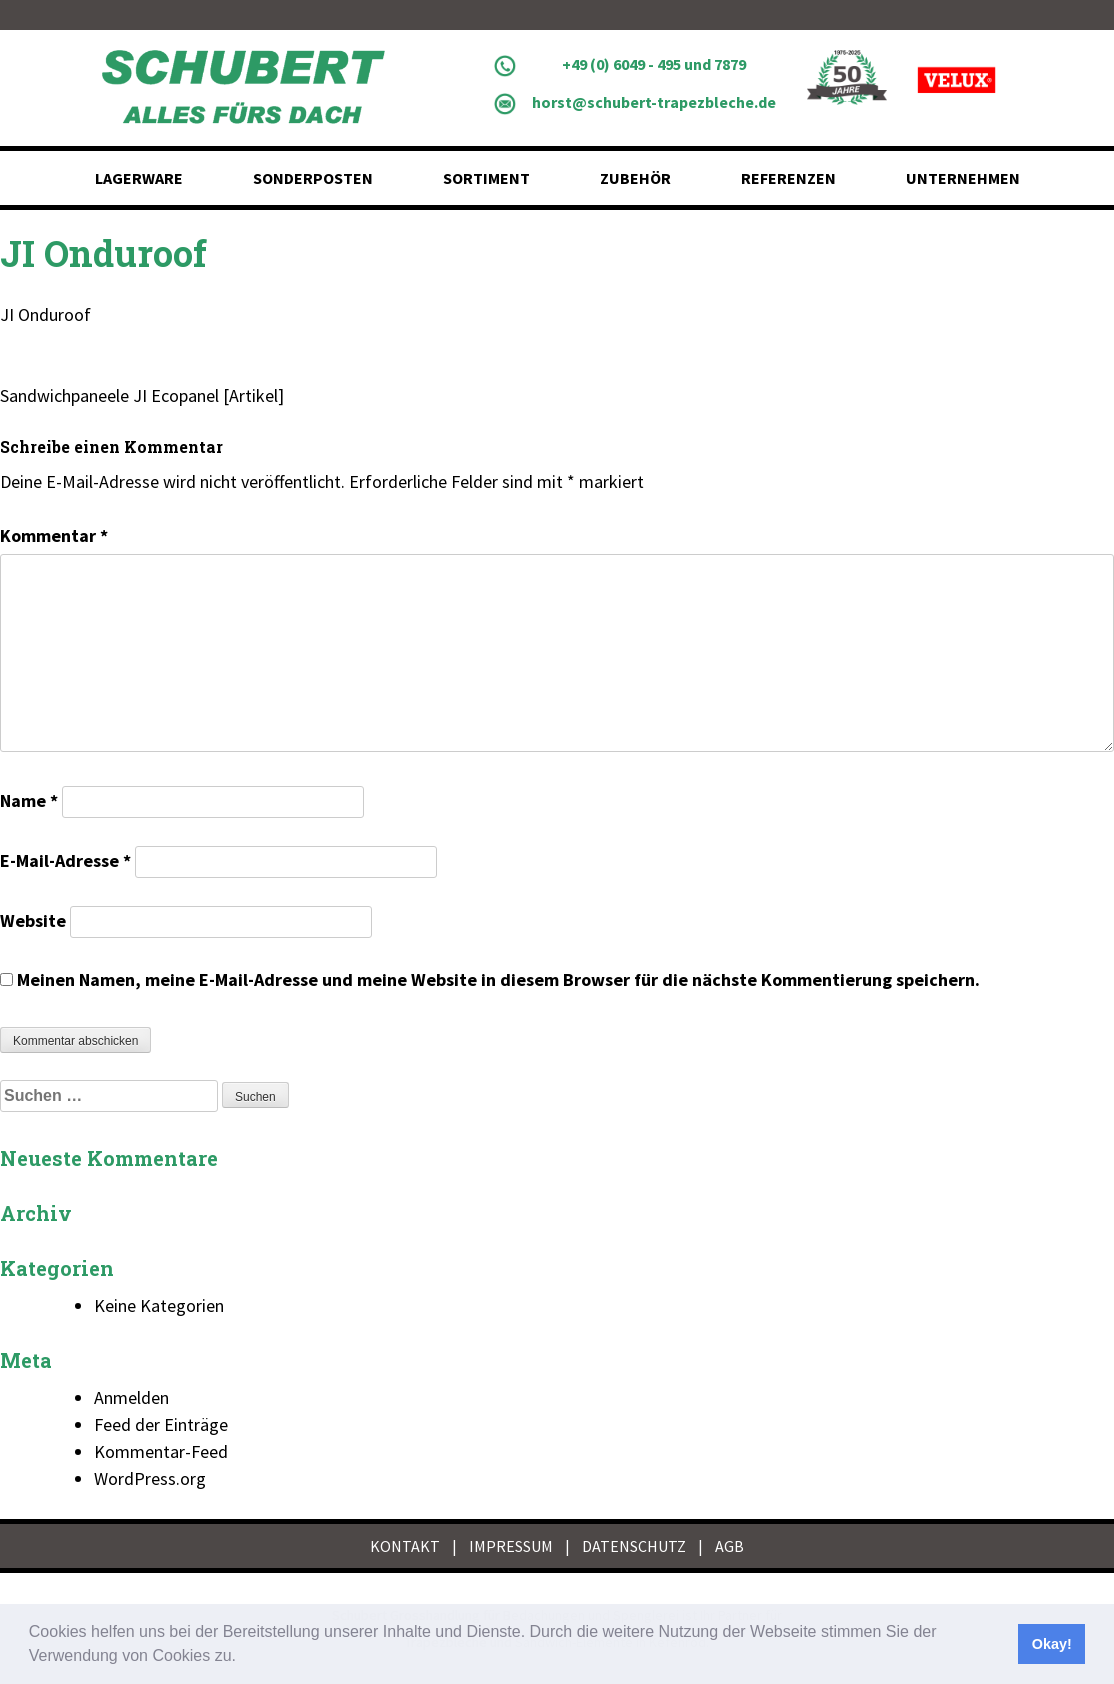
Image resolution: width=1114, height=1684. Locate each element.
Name (29, 800)
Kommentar (54, 535)
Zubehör (635, 178)
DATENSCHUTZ (634, 1546)
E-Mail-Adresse (65, 860)
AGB (729, 1546)
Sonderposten (313, 178)
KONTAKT (405, 1546)
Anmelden (131, 1397)
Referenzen (788, 178)
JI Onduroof (45, 314)
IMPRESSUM (511, 1546)
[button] (243, 1658)
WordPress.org (150, 1478)
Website (33, 920)
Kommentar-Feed (161, 1451)
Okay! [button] (1052, 1644)
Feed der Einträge (161, 1424)
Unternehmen (963, 178)
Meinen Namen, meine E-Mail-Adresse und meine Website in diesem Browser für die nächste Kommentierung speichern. (498, 979)
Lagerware (139, 178)
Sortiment (486, 178)
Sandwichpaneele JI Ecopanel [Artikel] (142, 395)
